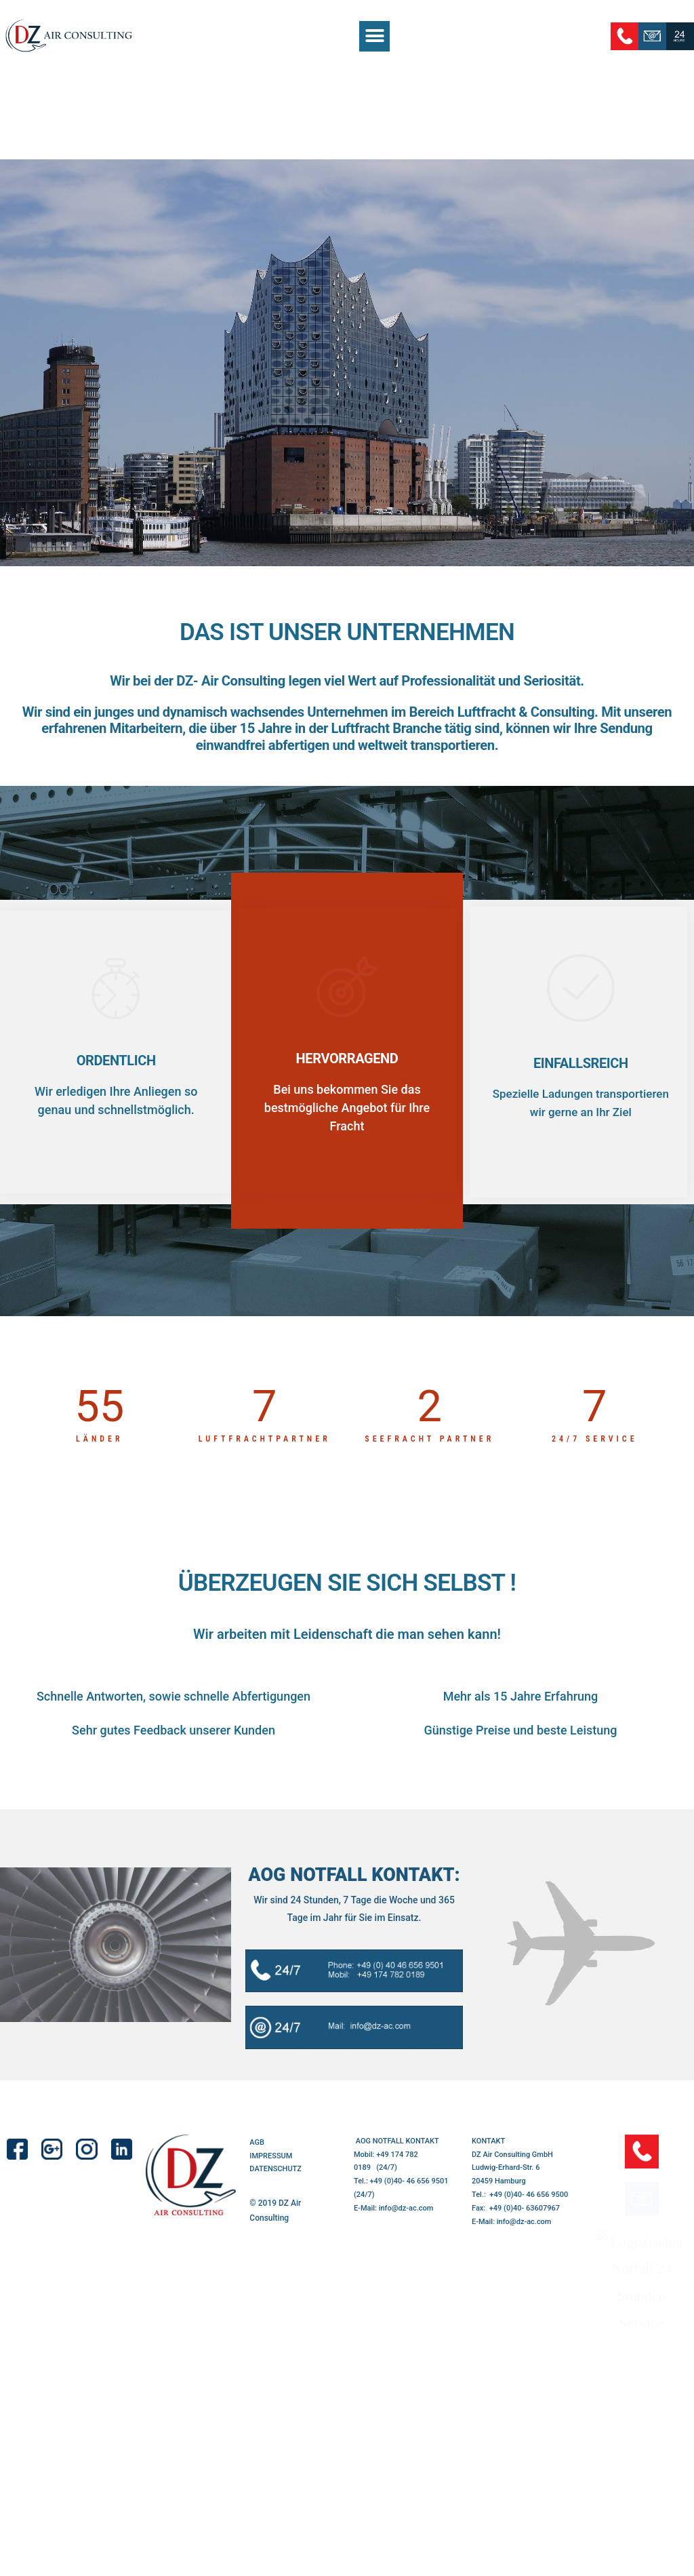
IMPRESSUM (270, 2172)
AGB (256, 2159)
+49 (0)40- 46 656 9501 (409, 2198)
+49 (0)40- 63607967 (524, 2225)
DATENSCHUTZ (275, 2186)
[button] (374, 36)
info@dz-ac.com (406, 2225)
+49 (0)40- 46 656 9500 (528, 2211)
